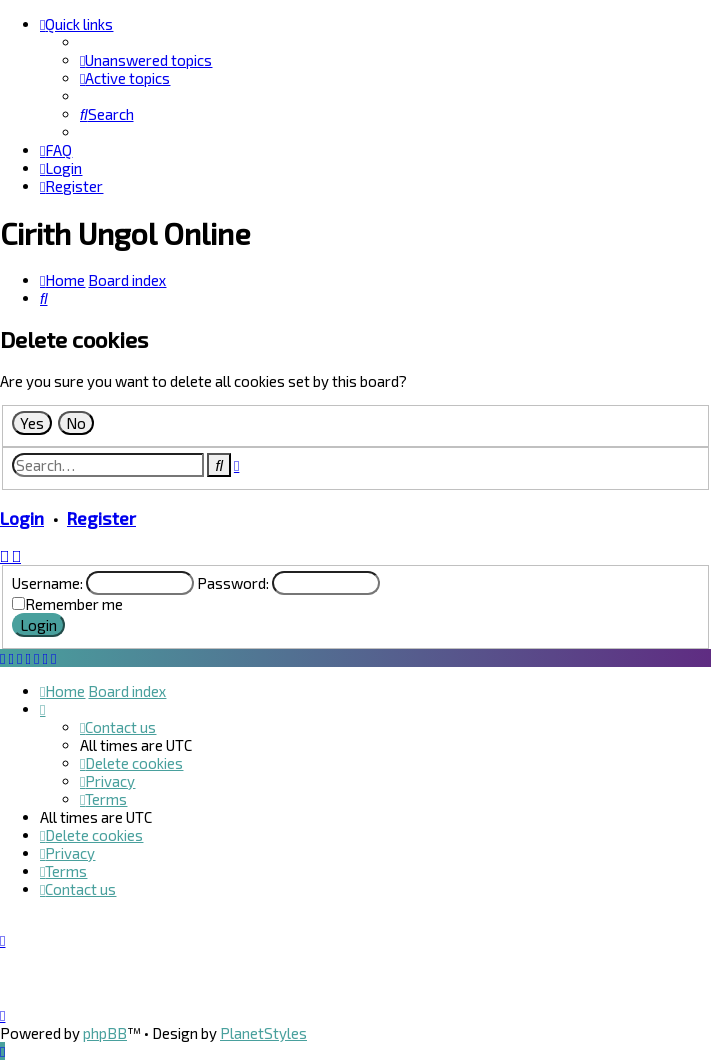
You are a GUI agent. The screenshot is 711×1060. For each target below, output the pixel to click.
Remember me (74, 604)
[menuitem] (146, 60)
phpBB (105, 1033)
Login (22, 518)
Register (101, 518)
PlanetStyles (263, 1033)
